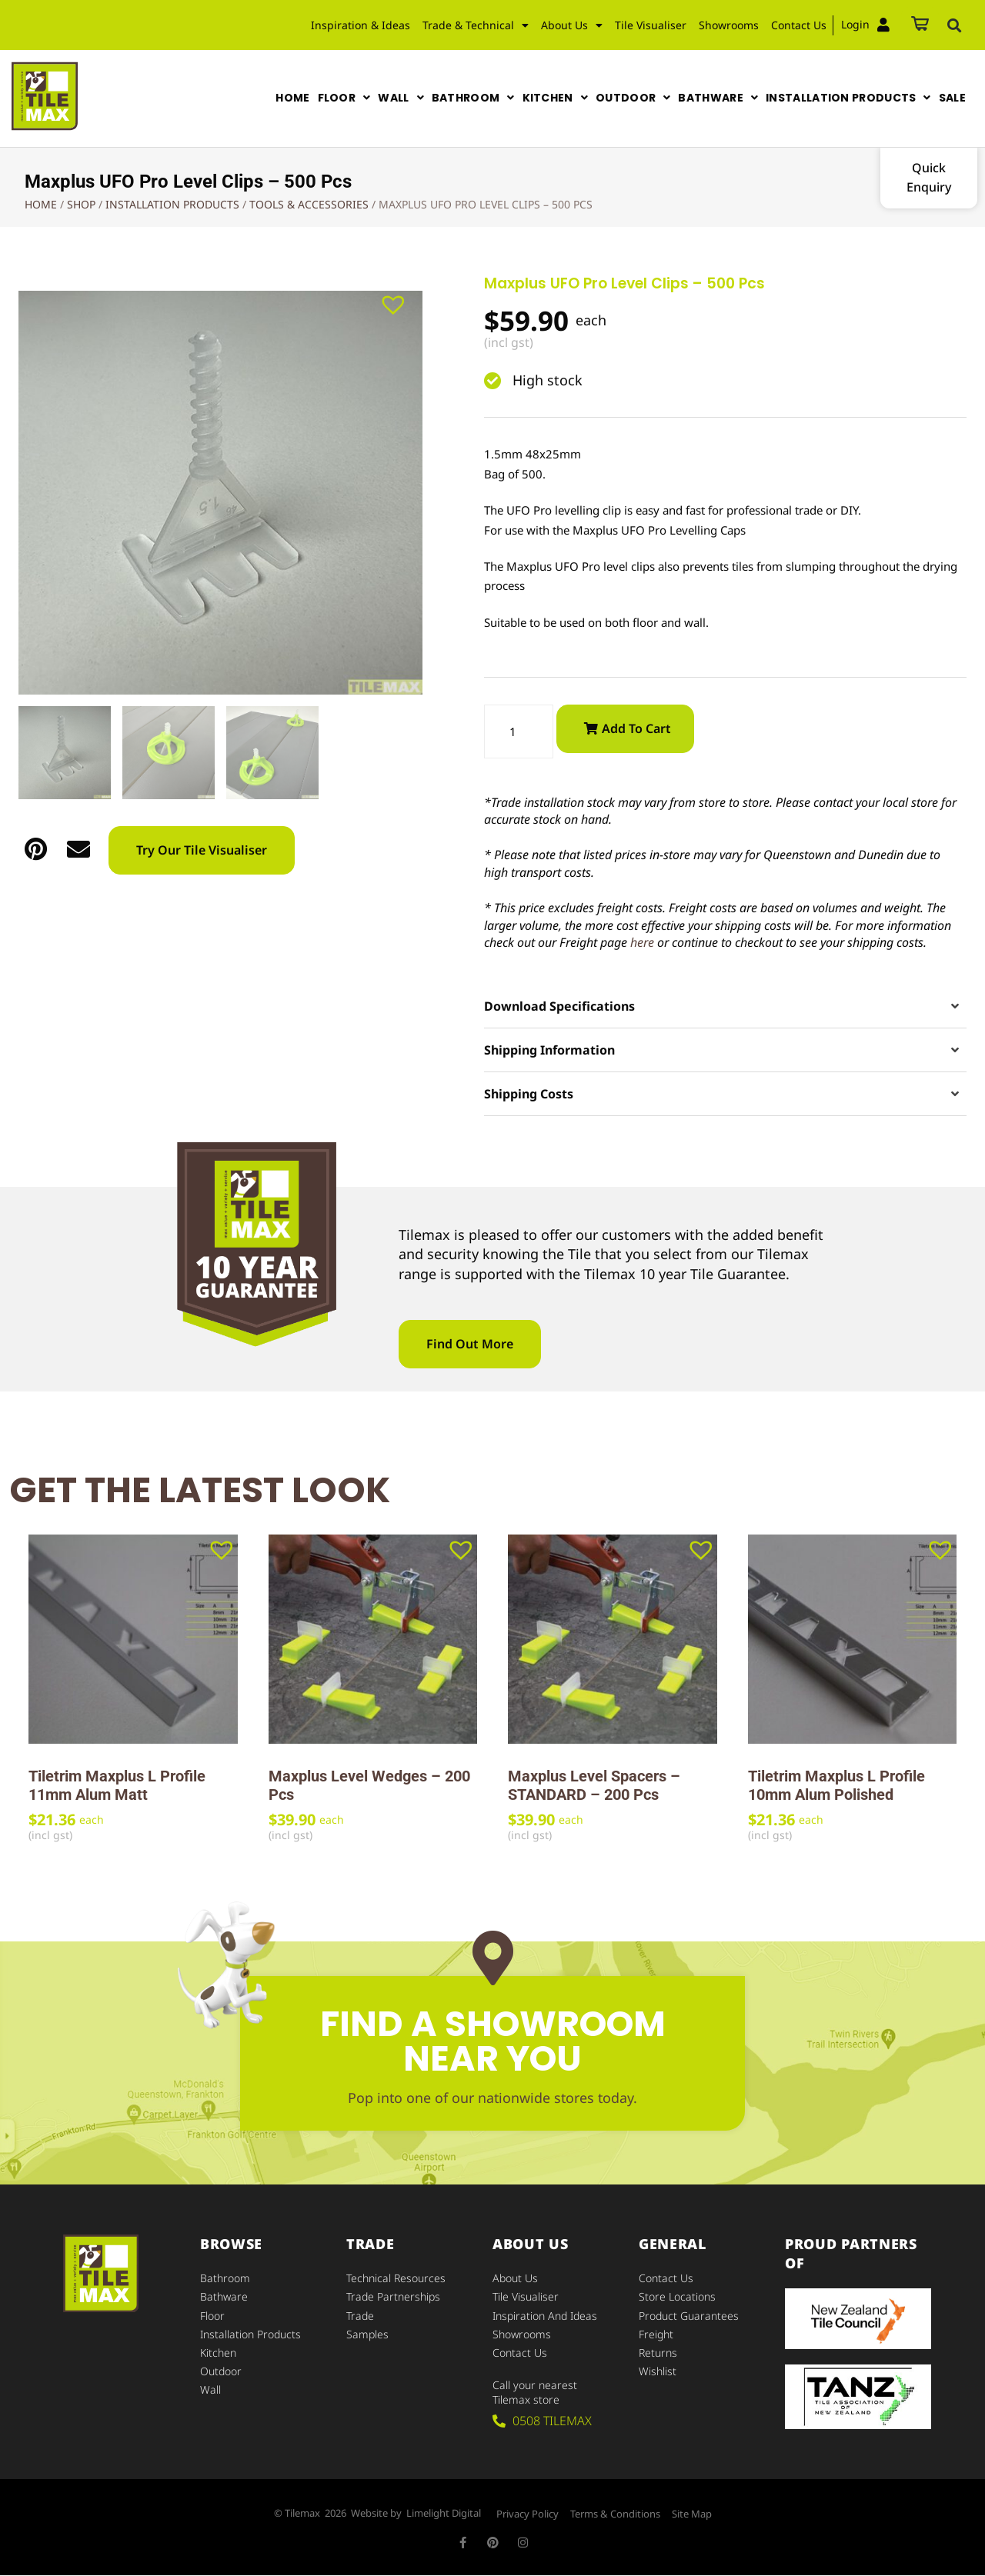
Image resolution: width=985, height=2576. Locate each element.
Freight (656, 2334)
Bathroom (225, 2278)
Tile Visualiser (650, 25)
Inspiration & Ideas (360, 25)
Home (41, 204)
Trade (360, 2315)
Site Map (692, 2514)
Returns (658, 2352)
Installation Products (172, 204)
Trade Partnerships (393, 2297)
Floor (212, 2315)
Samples (367, 2334)
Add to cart (636, 728)
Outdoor (221, 2371)
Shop (81, 204)
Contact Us (798, 25)
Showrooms (729, 25)
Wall (210, 2389)
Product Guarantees (689, 2315)
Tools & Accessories (309, 204)
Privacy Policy (527, 2514)
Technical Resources (396, 2278)
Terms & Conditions (615, 2514)
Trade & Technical (475, 25)
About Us (572, 25)
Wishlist (657, 2371)
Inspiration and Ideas (544, 2315)
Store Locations (677, 2297)
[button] (954, 25)
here (642, 942)
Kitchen (218, 2352)
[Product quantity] (518, 732)
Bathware (224, 2297)
